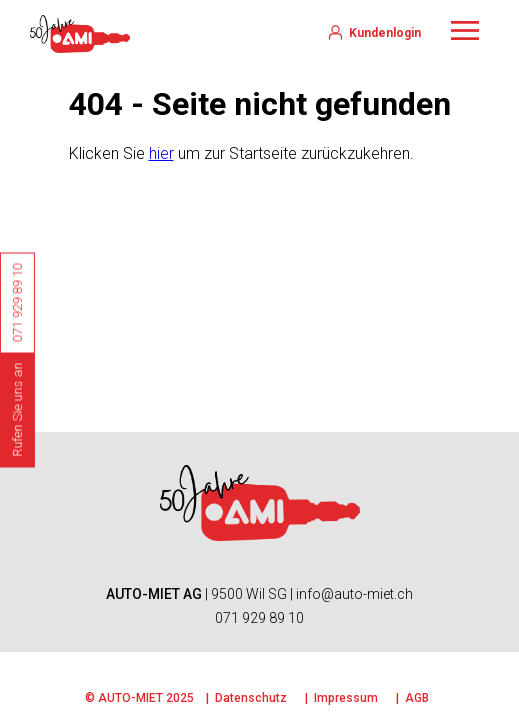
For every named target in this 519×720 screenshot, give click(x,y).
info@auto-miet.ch (354, 594)
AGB (417, 698)
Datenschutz (251, 698)
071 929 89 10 (259, 618)
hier (161, 153)
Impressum (346, 698)
